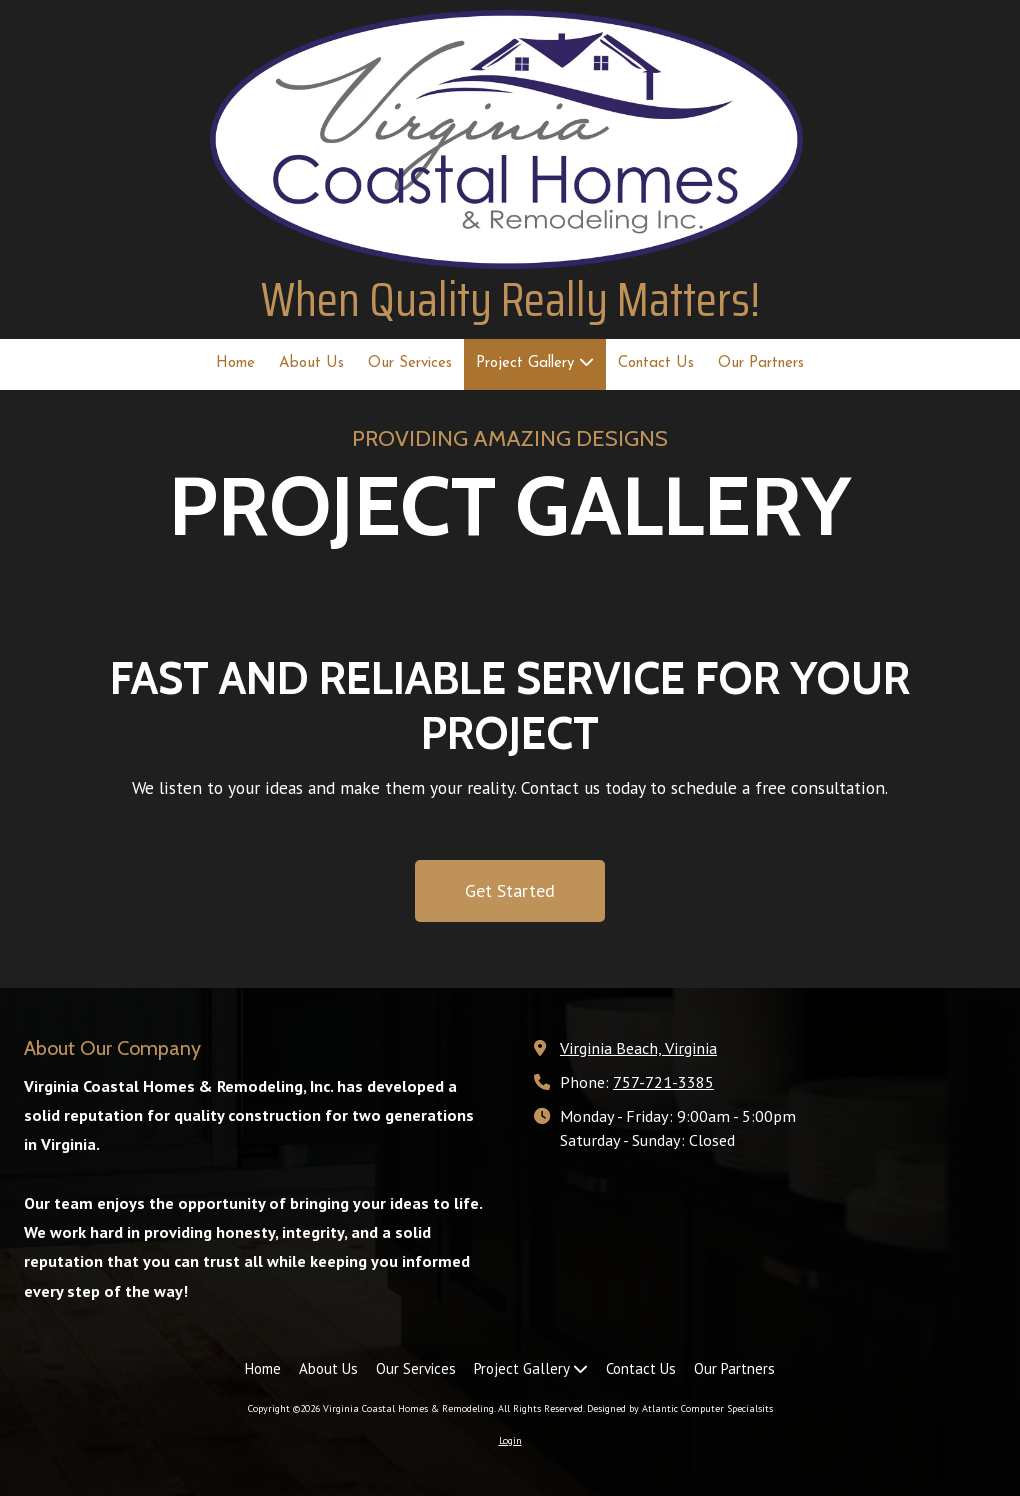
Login (510, 1440)
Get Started (510, 890)
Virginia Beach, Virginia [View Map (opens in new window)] (638, 1047)
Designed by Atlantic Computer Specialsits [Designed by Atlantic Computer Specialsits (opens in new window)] (680, 1408)
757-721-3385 (663, 1081)
